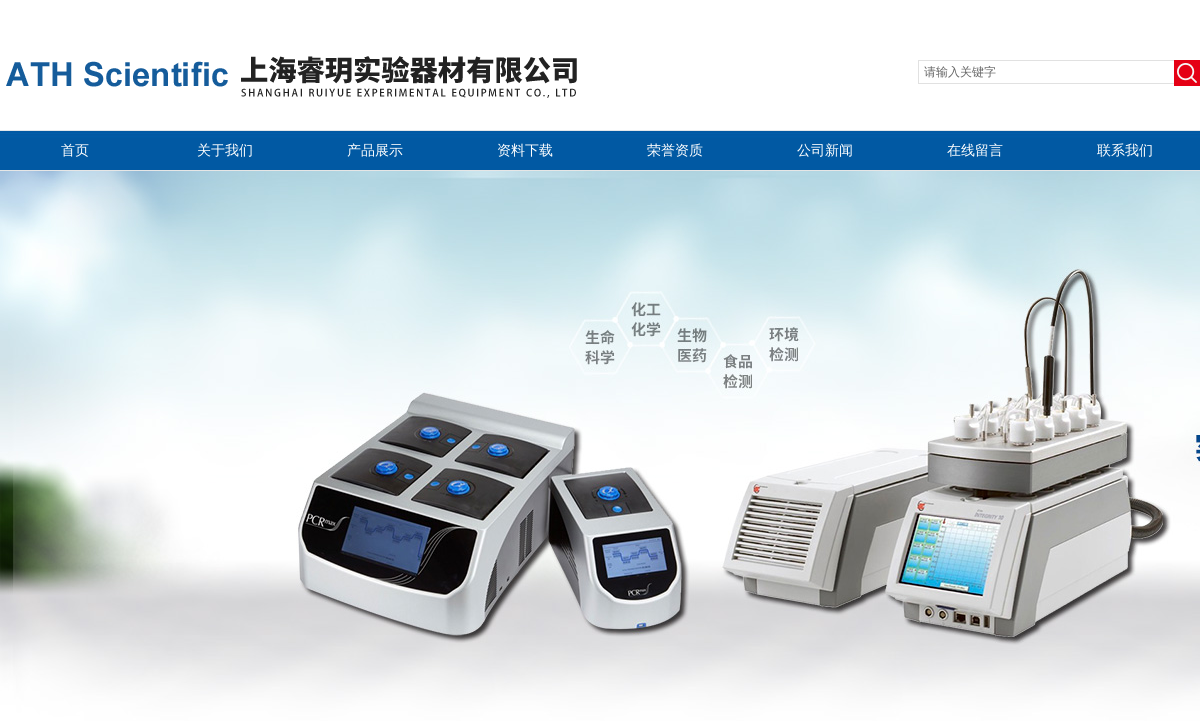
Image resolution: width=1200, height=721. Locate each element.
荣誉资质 (675, 150)
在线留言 (975, 150)
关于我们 (225, 150)
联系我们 (1125, 150)
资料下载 (525, 150)
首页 (75, 150)
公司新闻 (825, 150)
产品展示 (375, 150)
